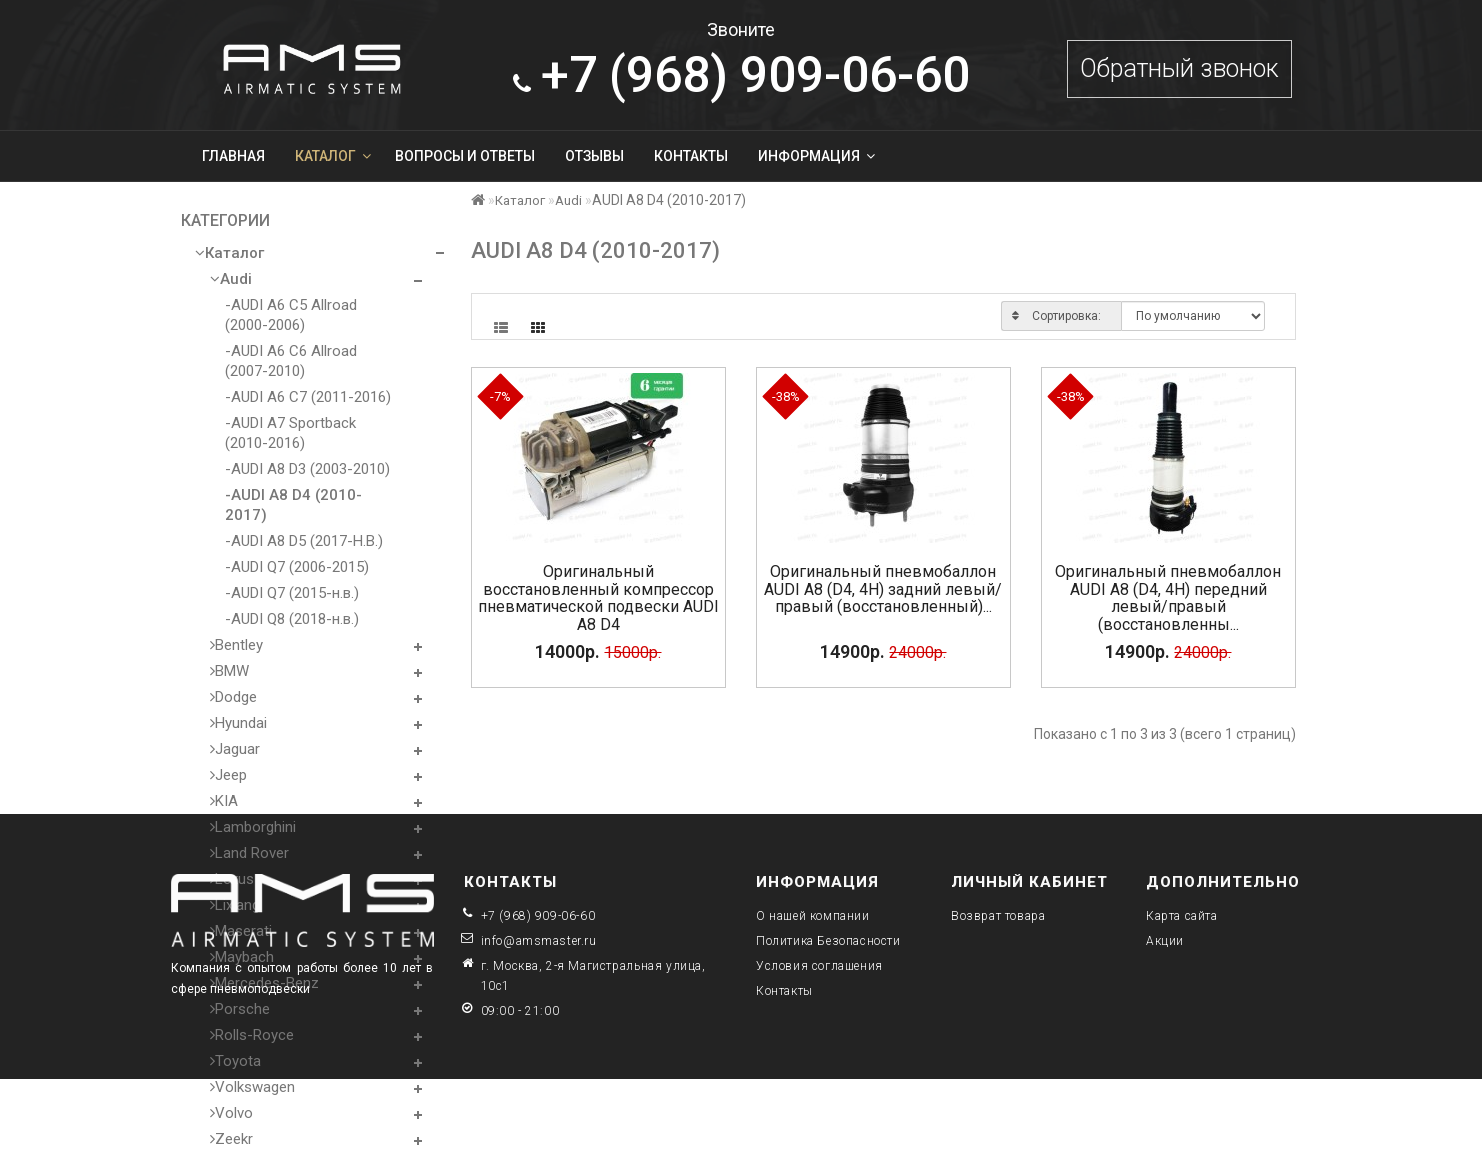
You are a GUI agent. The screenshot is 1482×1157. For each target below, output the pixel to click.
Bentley (236, 645)
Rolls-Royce (252, 1035)
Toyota (235, 1061)
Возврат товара (998, 916)
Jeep (228, 775)
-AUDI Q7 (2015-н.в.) (292, 593)
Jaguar (235, 749)
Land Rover (249, 853)
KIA (224, 801)
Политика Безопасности (828, 941)
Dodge (233, 697)
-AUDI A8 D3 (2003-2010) (307, 469)
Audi (231, 279)
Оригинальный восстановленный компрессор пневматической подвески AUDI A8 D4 (598, 598)
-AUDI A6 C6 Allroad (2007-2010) (291, 361)
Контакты (691, 156)
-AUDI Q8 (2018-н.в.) (292, 619)
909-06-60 (741, 75)
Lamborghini (253, 827)
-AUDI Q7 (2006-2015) (297, 567)
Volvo (231, 1113)
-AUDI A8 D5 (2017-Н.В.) (304, 541)
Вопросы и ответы (465, 156)
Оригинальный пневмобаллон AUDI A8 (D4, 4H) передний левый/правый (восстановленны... (1168, 598)
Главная (233, 156)
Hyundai (238, 723)
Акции (1165, 941)
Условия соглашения (819, 966)
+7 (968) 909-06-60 (538, 916)
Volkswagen (252, 1087)
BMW (229, 671)
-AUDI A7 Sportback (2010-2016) (290, 433)
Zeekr (231, 1139)
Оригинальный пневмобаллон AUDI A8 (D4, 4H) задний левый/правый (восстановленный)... (883, 589)
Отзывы (594, 156)
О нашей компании (813, 916)
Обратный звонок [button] (1179, 68)
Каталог (333, 156)
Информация (816, 156)
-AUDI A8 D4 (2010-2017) (293, 505)
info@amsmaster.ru (539, 941)
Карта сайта (1182, 916)
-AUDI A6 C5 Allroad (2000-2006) (291, 315)
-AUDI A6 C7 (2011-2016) (308, 397)
